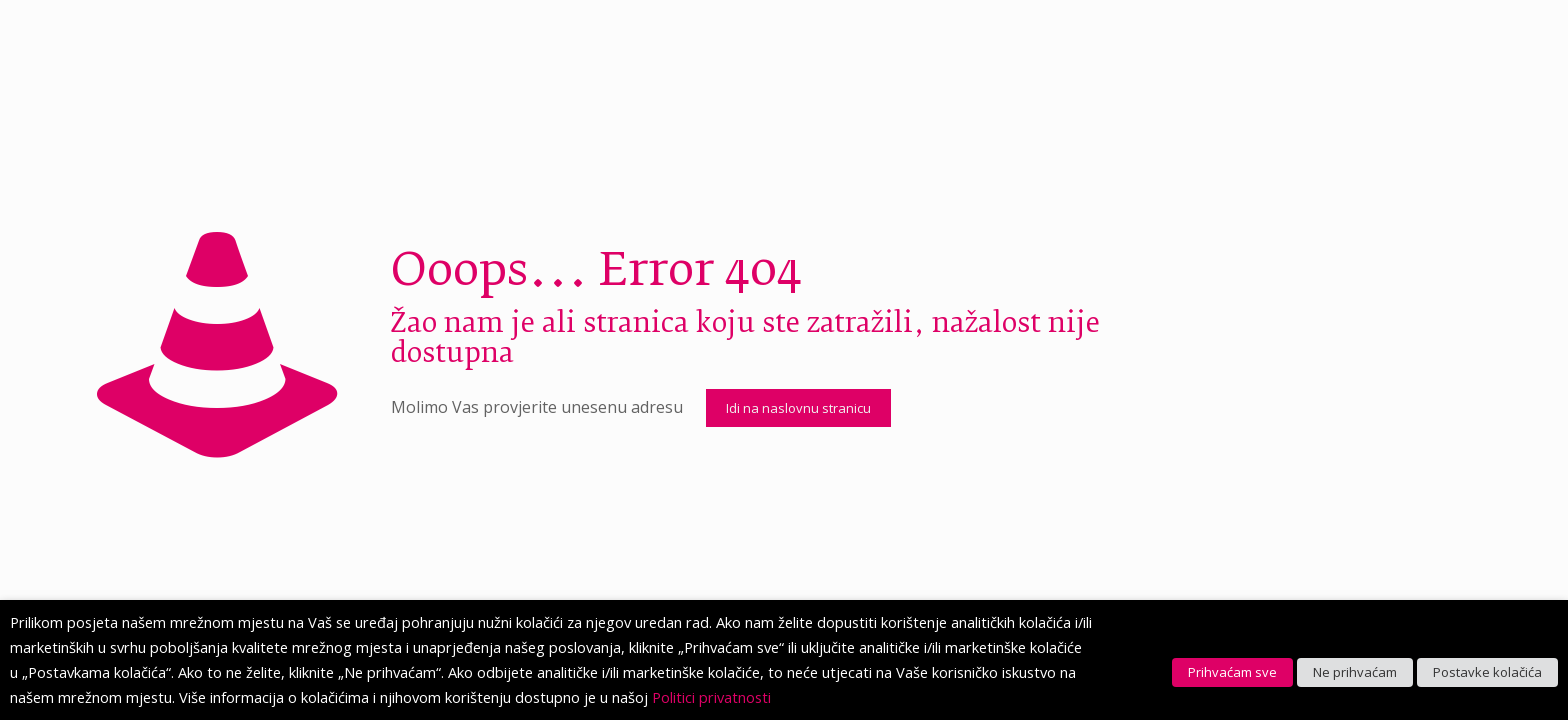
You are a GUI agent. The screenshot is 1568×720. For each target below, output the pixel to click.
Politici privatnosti (711, 697)
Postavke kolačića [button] (1487, 672)
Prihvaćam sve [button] (1232, 672)
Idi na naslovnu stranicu (798, 408)
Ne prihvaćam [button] (1355, 672)
